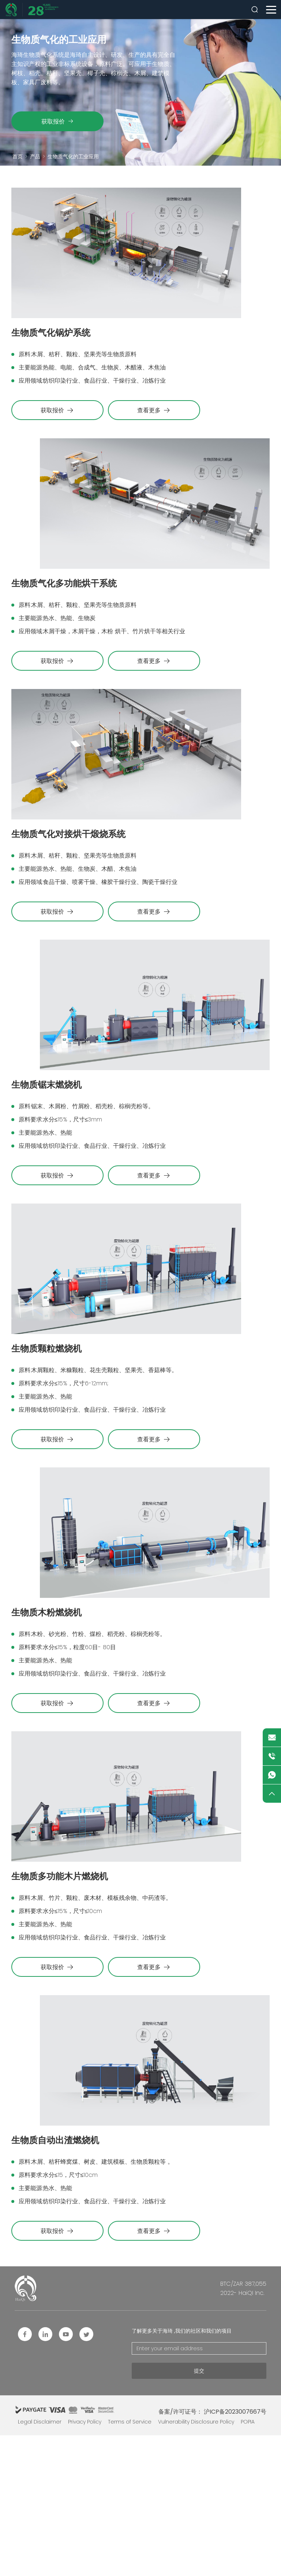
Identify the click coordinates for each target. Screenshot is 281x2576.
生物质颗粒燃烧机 (43, 1436)
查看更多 (155, 427)
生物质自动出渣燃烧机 (51, 2281)
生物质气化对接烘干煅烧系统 (63, 887)
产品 (35, 156)
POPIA (248, 2562)
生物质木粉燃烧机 (43, 1718)
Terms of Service (129, 2562)
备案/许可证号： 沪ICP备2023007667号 (212, 2552)
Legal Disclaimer (39, 2562)
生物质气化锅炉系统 (47, 350)
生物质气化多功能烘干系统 (59, 618)
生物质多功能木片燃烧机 (55, 1999)
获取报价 (57, 121)
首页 (17, 156)
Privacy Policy (84, 2562)
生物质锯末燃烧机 (43, 1155)
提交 (199, 2511)
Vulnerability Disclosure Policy (196, 2562)
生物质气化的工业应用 (73, 156)
